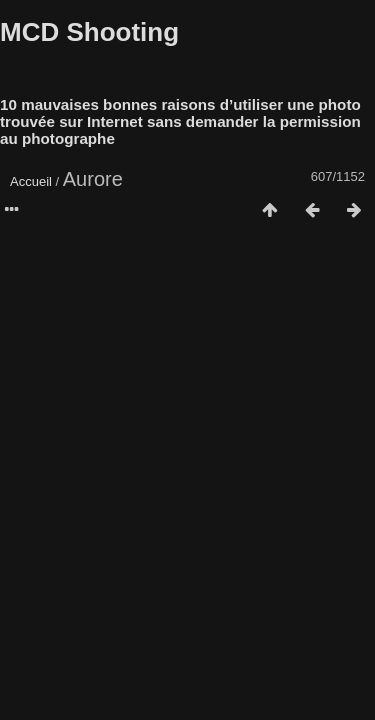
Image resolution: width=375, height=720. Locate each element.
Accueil (31, 181)
